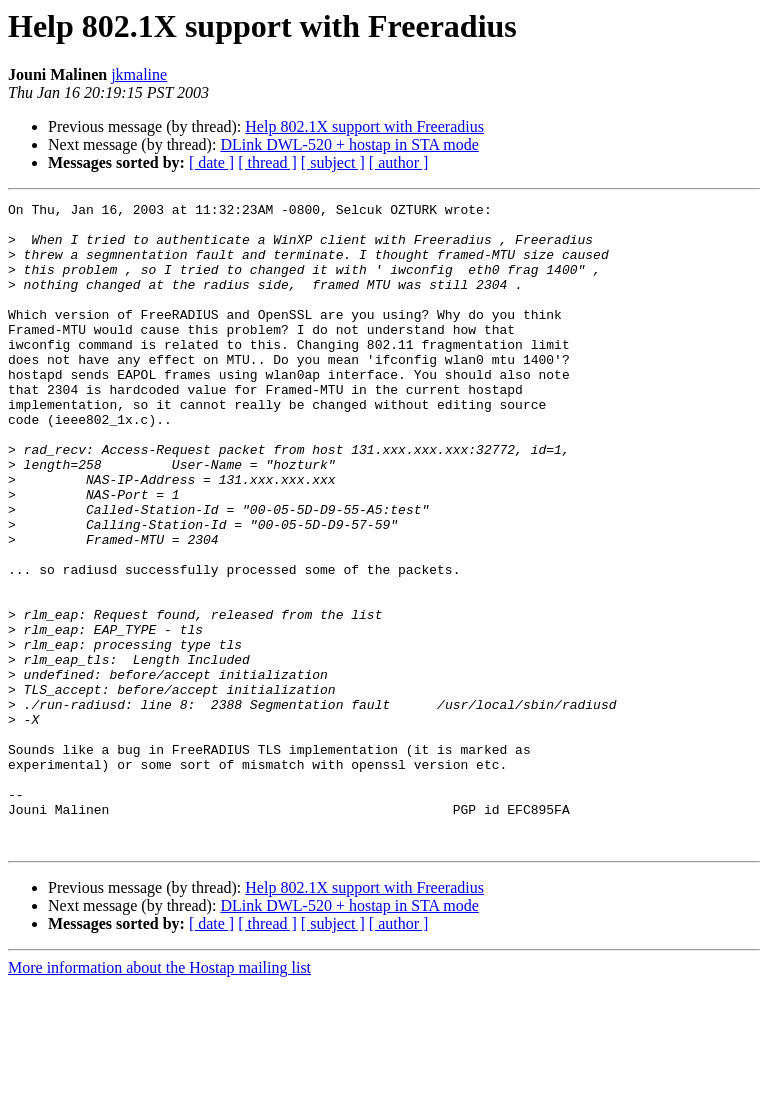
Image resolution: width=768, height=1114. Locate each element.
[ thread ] (267, 162)
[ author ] (399, 162)
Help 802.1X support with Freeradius (364, 126)
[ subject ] (333, 162)
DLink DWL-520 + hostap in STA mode (349, 144)
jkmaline (139, 74)
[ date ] (211, 162)
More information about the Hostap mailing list (159, 1096)
